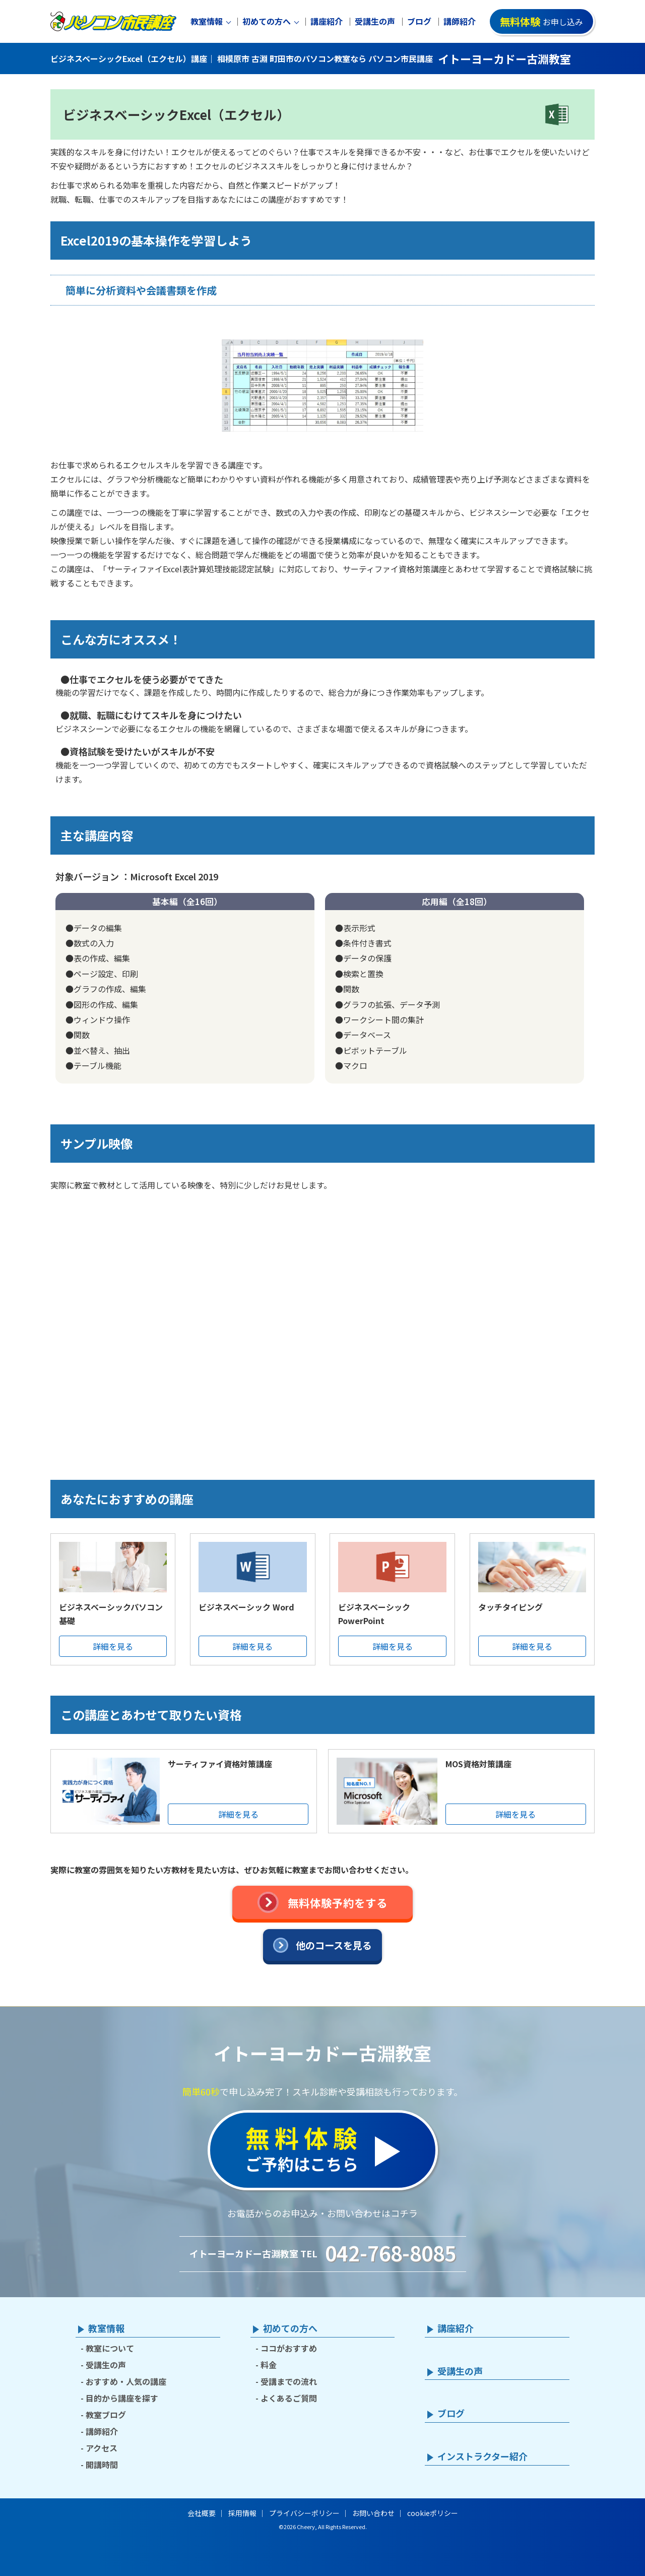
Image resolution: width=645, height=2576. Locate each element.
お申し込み (541, 21)
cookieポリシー (432, 2513)
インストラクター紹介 (482, 2456)
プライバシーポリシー (304, 2513)
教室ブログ (106, 2415)
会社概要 (201, 2513)
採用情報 (242, 2513)
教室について (110, 2348)
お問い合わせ (373, 2513)
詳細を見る (113, 1646)
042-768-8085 (390, 2252)
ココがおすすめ (289, 2348)
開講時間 (102, 2465)
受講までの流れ (289, 2381)
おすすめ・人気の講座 (126, 2381)
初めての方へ (266, 21)
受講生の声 (375, 21)
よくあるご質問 (289, 2398)
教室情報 (206, 21)
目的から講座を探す (122, 2398)
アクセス (101, 2448)
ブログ (419, 21)
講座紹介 (326, 21)
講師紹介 (459, 21)
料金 (269, 2365)
